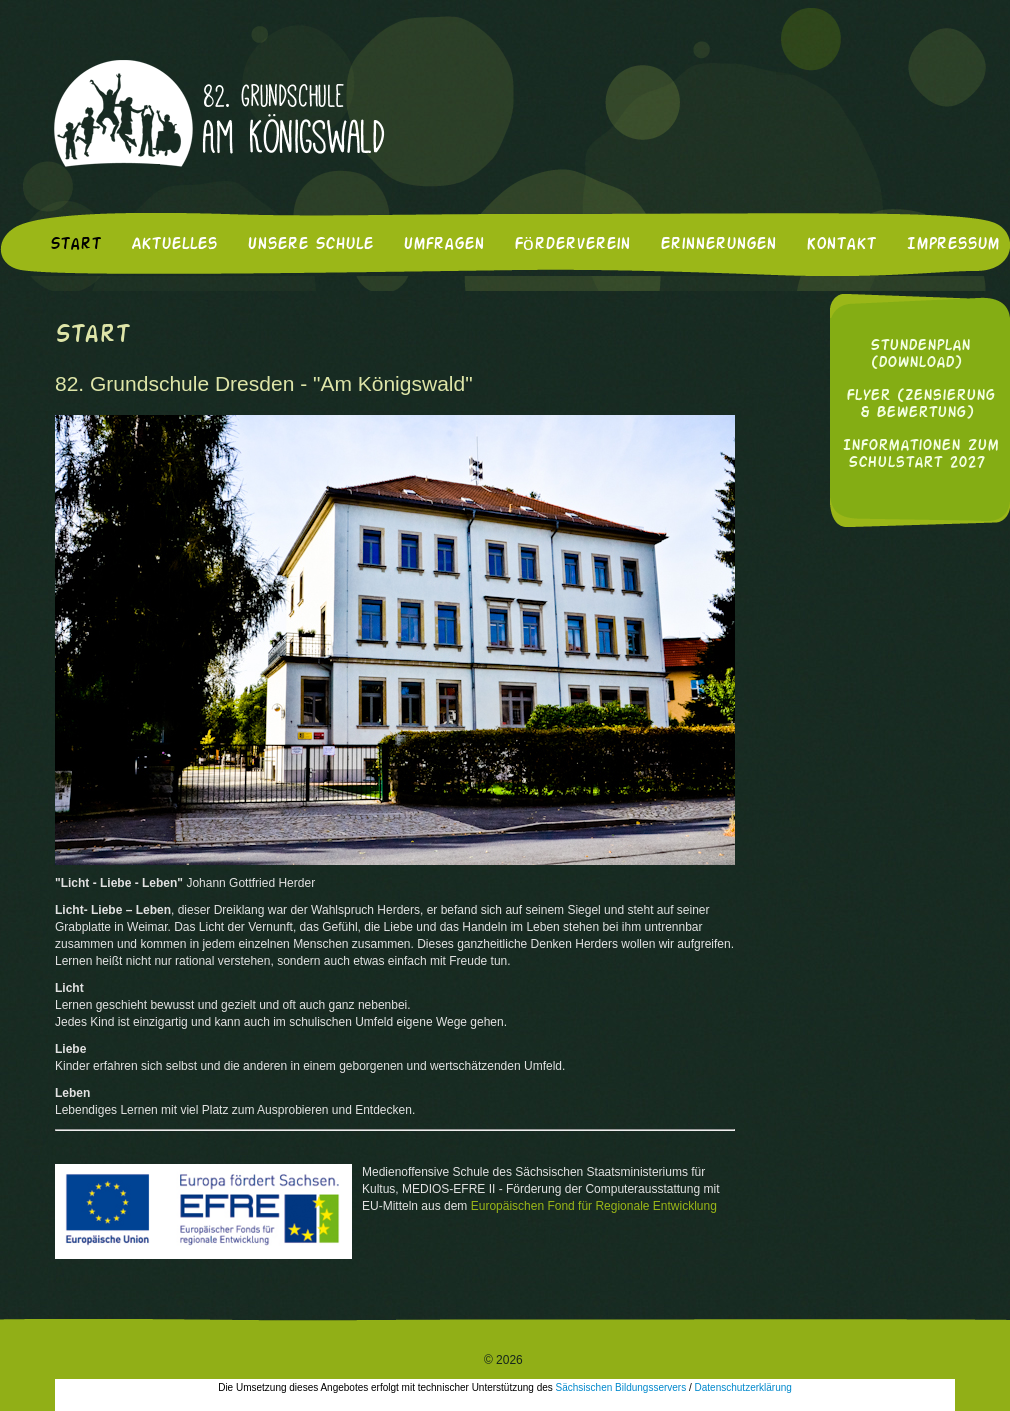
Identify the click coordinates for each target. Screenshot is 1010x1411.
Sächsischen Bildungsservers (621, 1387)
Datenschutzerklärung (743, 1387)
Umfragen (443, 245)
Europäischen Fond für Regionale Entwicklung (594, 1206)
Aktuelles (174, 245)
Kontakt (841, 245)
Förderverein (572, 245)
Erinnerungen (718, 245)
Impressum (952, 245)
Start (75, 245)
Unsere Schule (310, 245)
